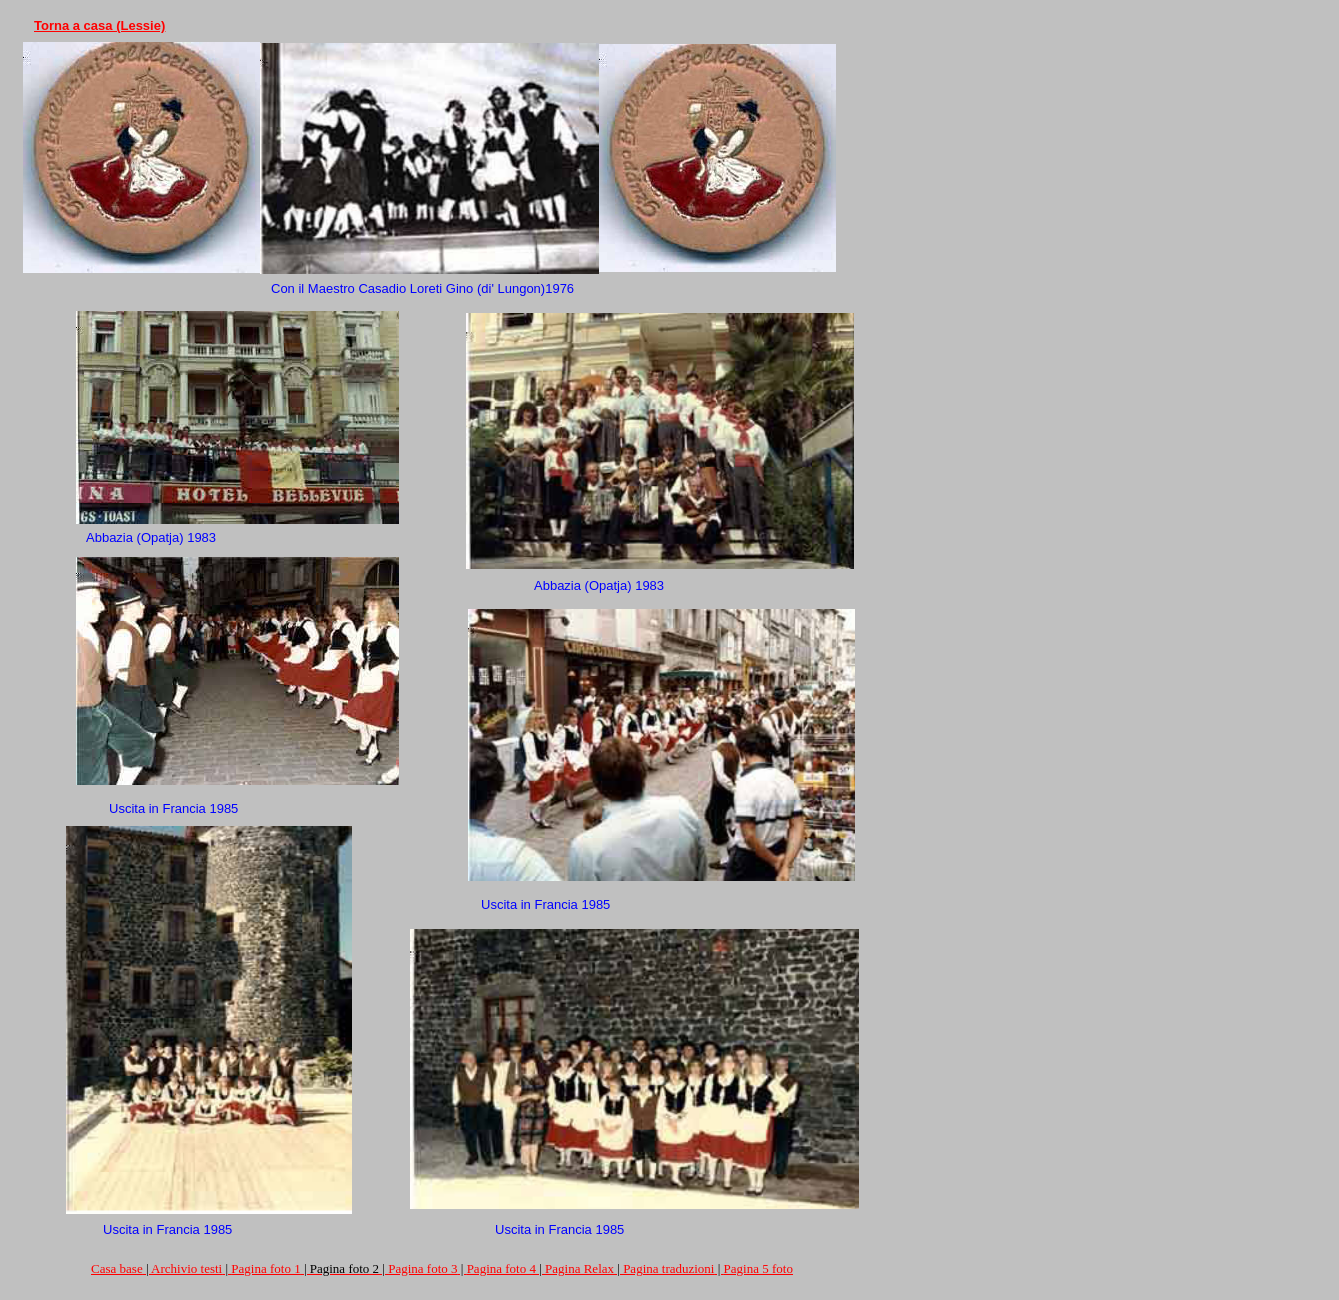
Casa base (117, 1268)
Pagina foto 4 (501, 1268)
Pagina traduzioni (668, 1268)
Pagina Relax (579, 1268)
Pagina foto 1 (265, 1268)
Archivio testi (186, 1268)
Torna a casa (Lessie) (99, 25)
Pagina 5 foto (758, 1268)
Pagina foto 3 (422, 1268)
